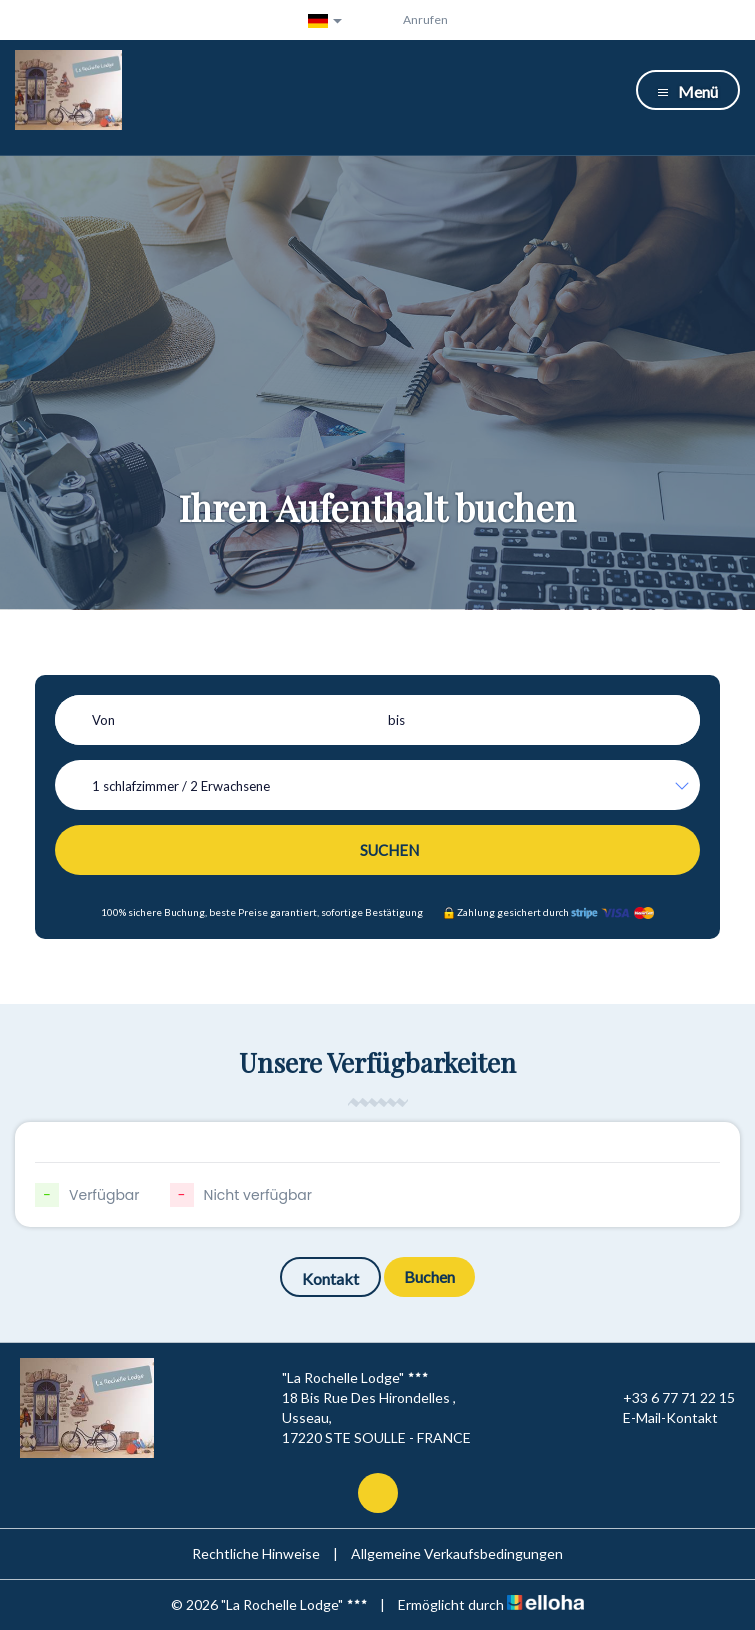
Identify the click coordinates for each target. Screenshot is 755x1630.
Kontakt (330, 1278)
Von (103, 720)
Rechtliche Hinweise (256, 1553)
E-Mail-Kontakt (659, 1418)
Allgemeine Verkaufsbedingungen (457, 1553)
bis (396, 720)
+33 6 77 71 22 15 (667, 1398)
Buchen (429, 1276)
